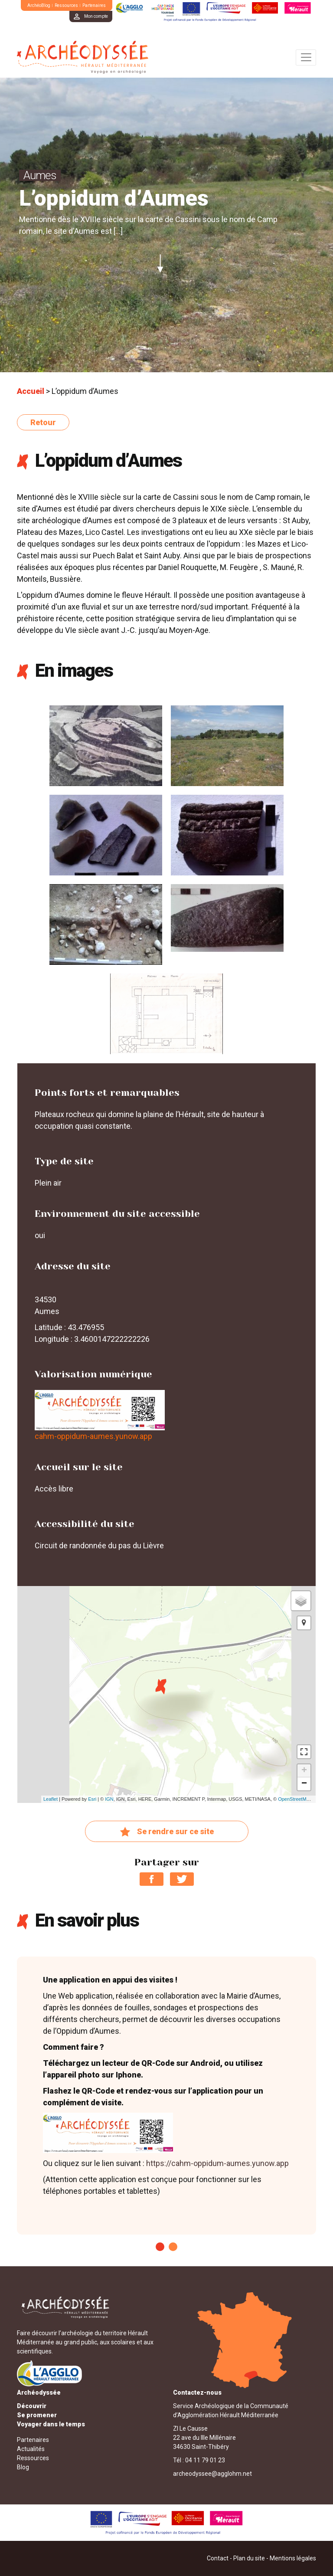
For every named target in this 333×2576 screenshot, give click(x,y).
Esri (92, 1799)
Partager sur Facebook (151, 1879)
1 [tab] (160, 2246)
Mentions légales (293, 2558)
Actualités (31, 2448)
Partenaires (94, 5)
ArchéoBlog (38, 5)
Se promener (37, 2415)
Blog (23, 2467)
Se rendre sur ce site (167, 1832)
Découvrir (31, 2405)
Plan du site (249, 2558)
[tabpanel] (166, 2096)
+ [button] (304, 1770)
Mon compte (96, 16)
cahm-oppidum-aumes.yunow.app (93, 1436)
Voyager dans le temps (51, 2424)
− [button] (304, 1783)
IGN (109, 1799)
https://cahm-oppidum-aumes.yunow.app (217, 2163)
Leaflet (50, 1799)
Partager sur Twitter (182, 1879)
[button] (303, 1622)
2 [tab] (173, 2246)
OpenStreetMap (295, 1799)
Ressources (66, 5)
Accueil (30, 391)
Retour (43, 422)
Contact (218, 2558)
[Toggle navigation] (306, 57)
